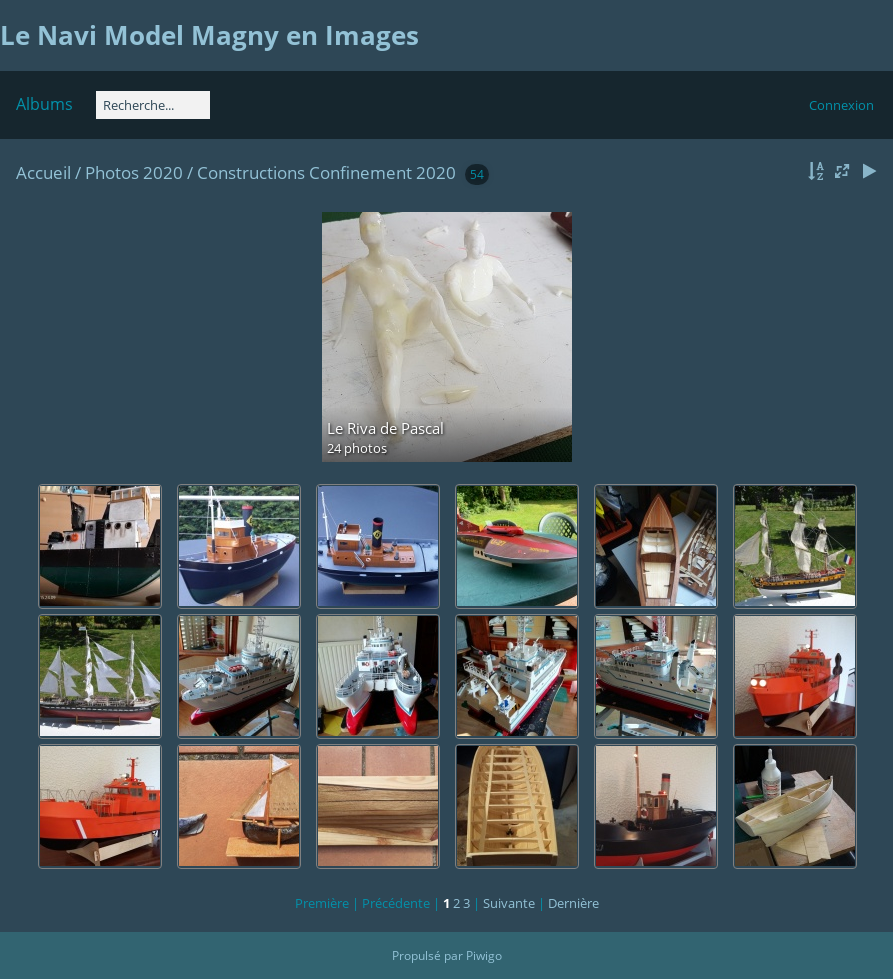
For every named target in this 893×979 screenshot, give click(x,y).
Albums (44, 104)
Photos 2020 (134, 172)
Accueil (43, 172)
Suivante (509, 903)
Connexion (841, 105)
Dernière (573, 903)
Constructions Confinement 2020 (328, 172)
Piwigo (484, 955)
